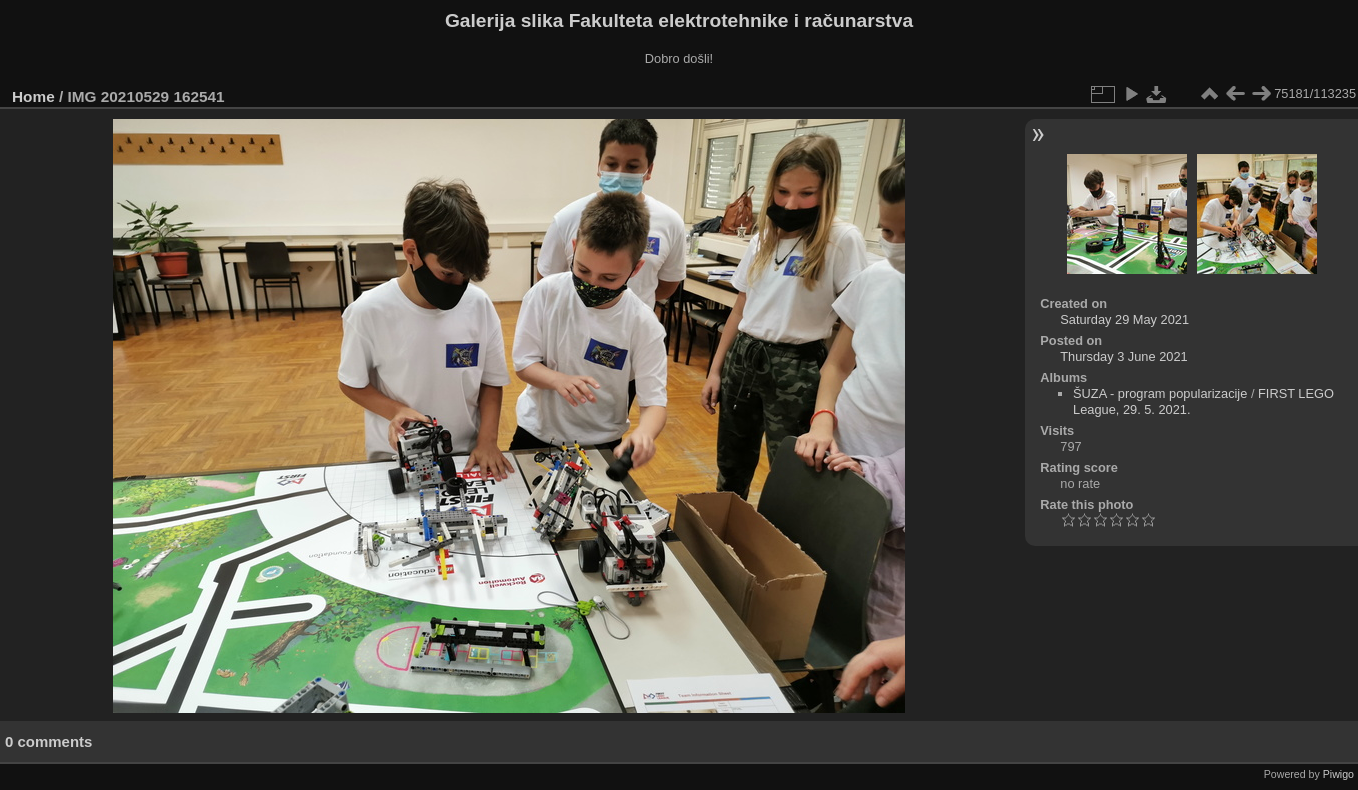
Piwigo (1338, 774)
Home (33, 96)
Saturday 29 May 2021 (1124, 319)
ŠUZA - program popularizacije (1160, 393)
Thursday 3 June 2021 (1123, 356)
